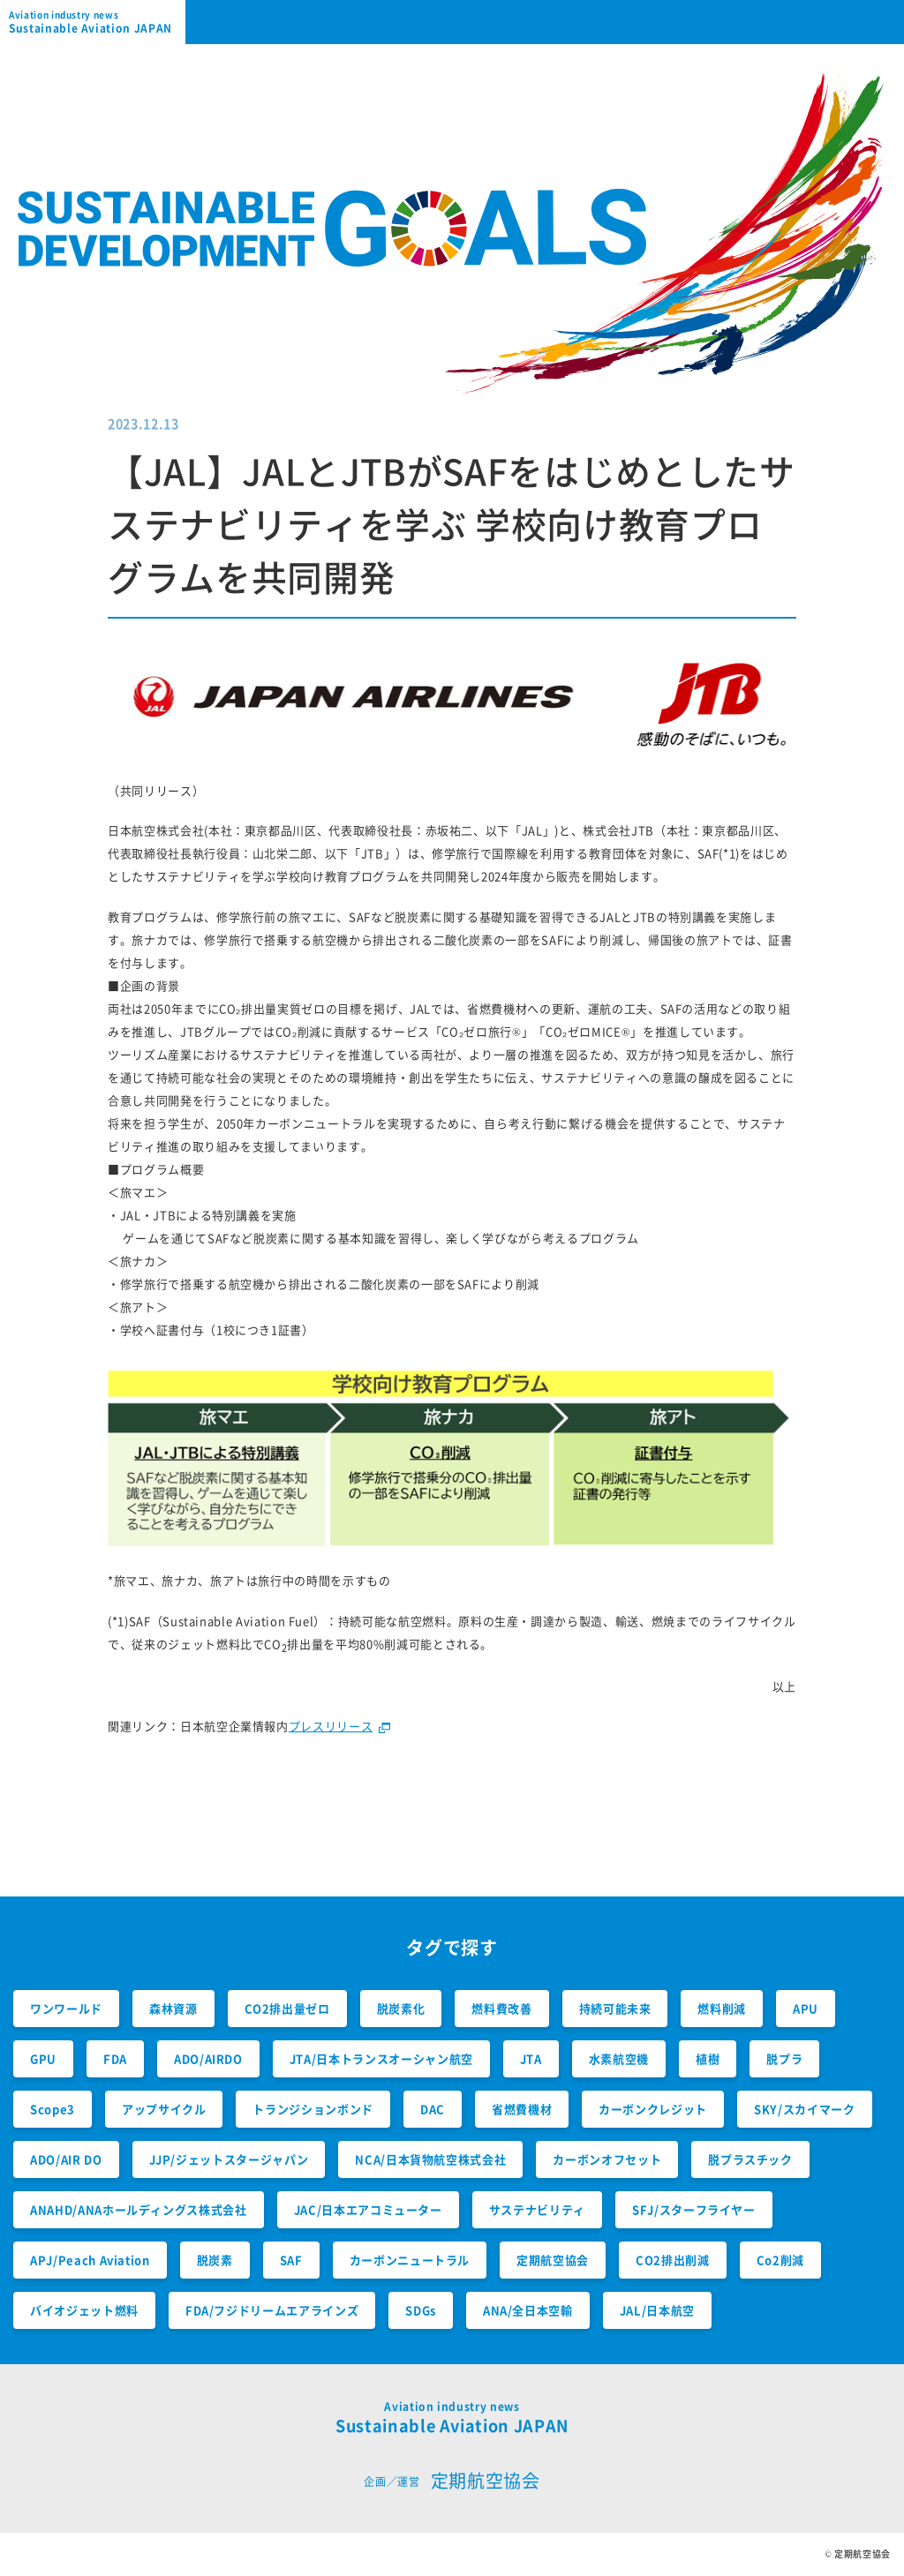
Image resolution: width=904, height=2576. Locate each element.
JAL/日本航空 (657, 2310)
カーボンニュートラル (410, 2259)
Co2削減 (780, 2259)
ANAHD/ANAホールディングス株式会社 (138, 2209)
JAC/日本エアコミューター (368, 2209)
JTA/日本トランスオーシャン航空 (381, 2058)
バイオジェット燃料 (84, 2310)
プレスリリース (331, 1725)
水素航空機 (619, 2058)
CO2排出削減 (673, 2259)
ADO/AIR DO (66, 2159)
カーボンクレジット (653, 2108)
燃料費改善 (501, 2008)
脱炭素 (215, 2259)
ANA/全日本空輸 (528, 2310)
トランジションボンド (312, 2108)
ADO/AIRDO (208, 2058)
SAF (291, 2259)
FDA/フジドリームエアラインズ (271, 2310)
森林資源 (173, 2008)
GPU (43, 2058)
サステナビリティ (537, 2209)
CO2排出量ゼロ (287, 2008)
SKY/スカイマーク (804, 2108)
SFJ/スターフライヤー (694, 2209)
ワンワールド (66, 2008)
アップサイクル (164, 2108)
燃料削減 (721, 2008)
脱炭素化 (401, 2008)
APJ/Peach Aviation (90, 2259)
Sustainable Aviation (97, 22)
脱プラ (784, 2058)
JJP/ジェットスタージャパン (229, 2159)
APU (805, 2008)
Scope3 (52, 2108)
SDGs (420, 2310)
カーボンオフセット (607, 2159)
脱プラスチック (750, 2159)
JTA (531, 2058)
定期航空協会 (552, 2259)
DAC (432, 2108)
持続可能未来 (615, 2008)
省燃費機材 (522, 2108)
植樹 (707, 2058)
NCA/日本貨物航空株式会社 (430, 2159)
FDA (115, 2058)
